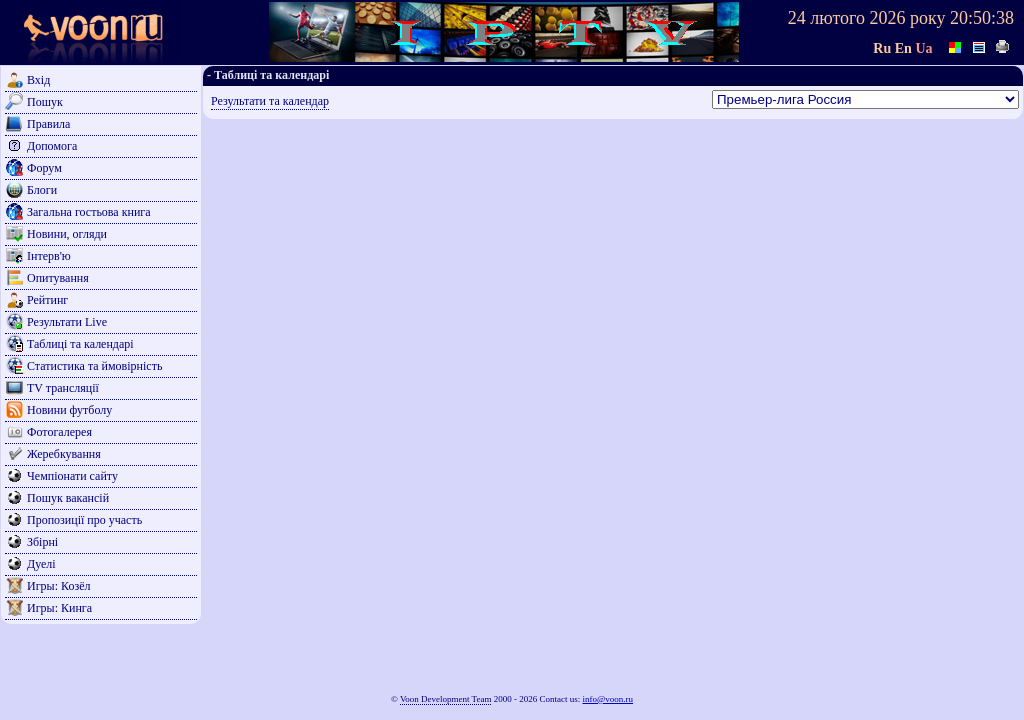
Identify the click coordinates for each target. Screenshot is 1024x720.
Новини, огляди (67, 234)
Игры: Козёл (58, 586)
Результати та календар (270, 101)
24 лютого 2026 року (867, 18)
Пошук (45, 102)
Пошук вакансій (68, 498)
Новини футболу (69, 410)
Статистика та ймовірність (94, 366)
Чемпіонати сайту (72, 476)
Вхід (38, 80)
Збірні (42, 542)
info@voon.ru (607, 699)
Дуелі (41, 564)
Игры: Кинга (59, 608)
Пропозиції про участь (84, 520)
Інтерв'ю (49, 256)
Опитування (58, 278)
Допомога (52, 146)
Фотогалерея (59, 432)
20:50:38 (982, 18)
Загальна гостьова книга (89, 212)
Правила (48, 124)
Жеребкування (64, 454)
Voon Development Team (446, 699)
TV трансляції (63, 388)
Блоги (42, 190)
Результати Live (67, 322)
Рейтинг (47, 300)
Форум (44, 168)
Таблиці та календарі (80, 344)
